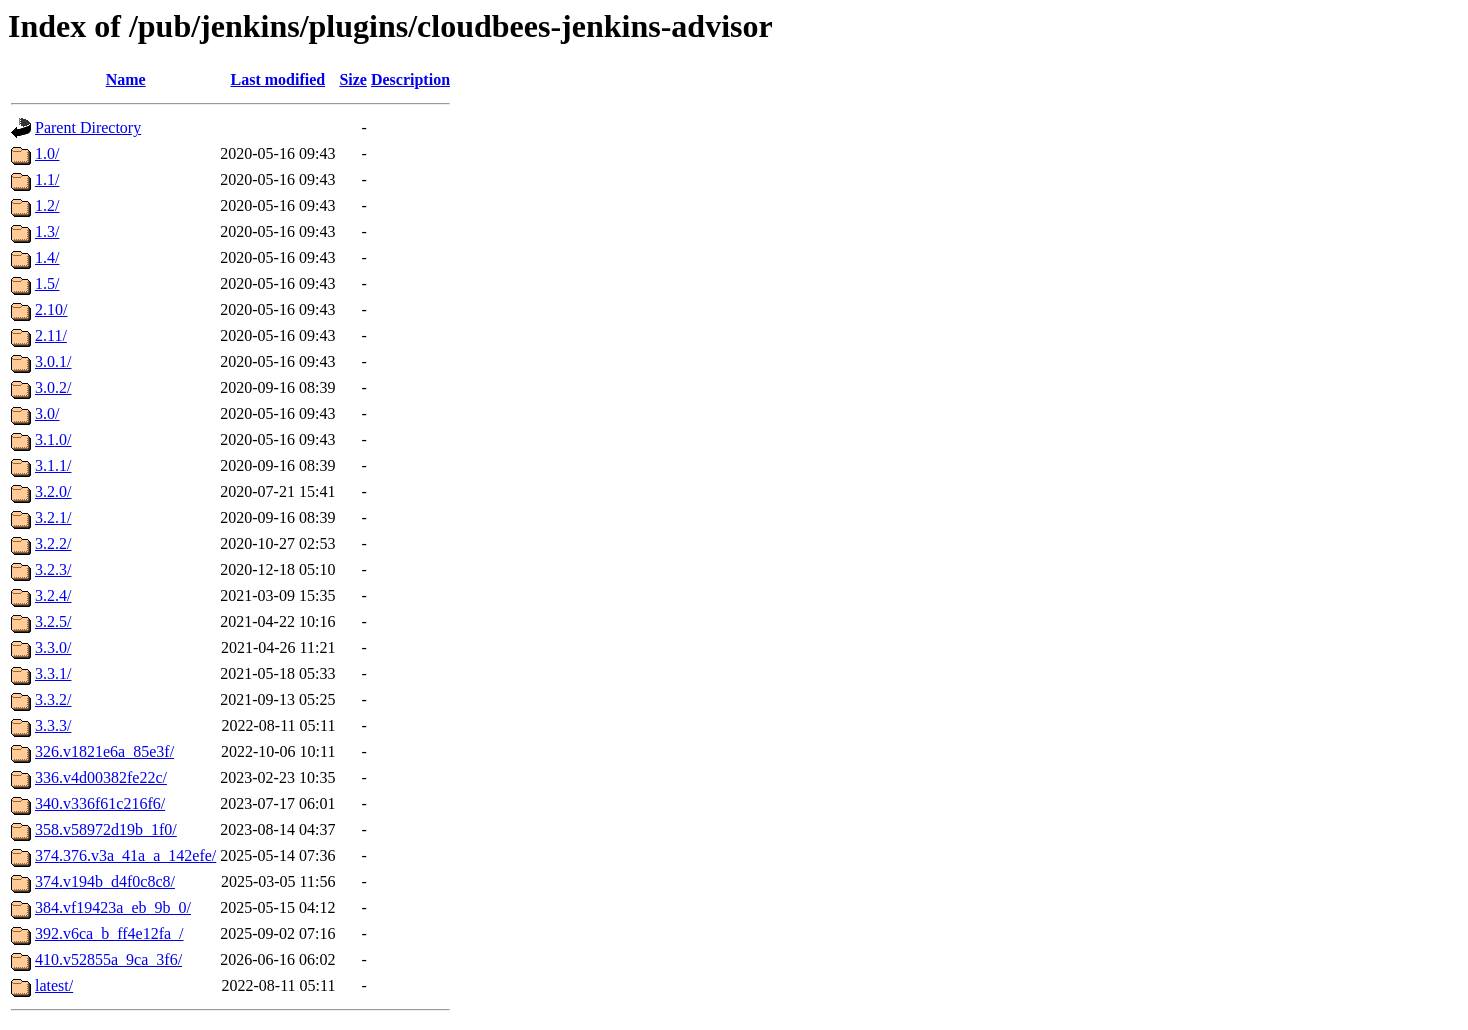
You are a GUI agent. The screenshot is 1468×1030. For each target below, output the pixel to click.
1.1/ (47, 179)
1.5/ (47, 283)
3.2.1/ (53, 517)
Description (410, 79)
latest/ (54, 985)
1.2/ (47, 205)
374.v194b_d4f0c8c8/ (105, 881)
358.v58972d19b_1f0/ (106, 829)
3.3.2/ (53, 699)
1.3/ (47, 231)
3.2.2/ (53, 543)
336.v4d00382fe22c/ (101, 777)
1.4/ (47, 257)
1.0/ (47, 153)
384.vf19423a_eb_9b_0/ (113, 907)
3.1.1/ (53, 465)
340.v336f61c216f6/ (100, 803)
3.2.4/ (53, 595)
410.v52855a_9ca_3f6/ (108, 959)
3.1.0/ (53, 439)
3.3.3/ (53, 725)
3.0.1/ (53, 361)
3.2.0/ (53, 491)
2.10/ (51, 309)
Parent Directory (88, 127)
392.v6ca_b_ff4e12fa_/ (109, 933)
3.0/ (47, 413)
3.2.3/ (53, 569)
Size (353, 79)
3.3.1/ (53, 673)
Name (126, 79)
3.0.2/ (53, 387)
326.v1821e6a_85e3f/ (104, 751)
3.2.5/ (53, 621)
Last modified (278, 79)
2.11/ (51, 335)
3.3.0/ (53, 647)
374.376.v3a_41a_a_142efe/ (125, 855)
